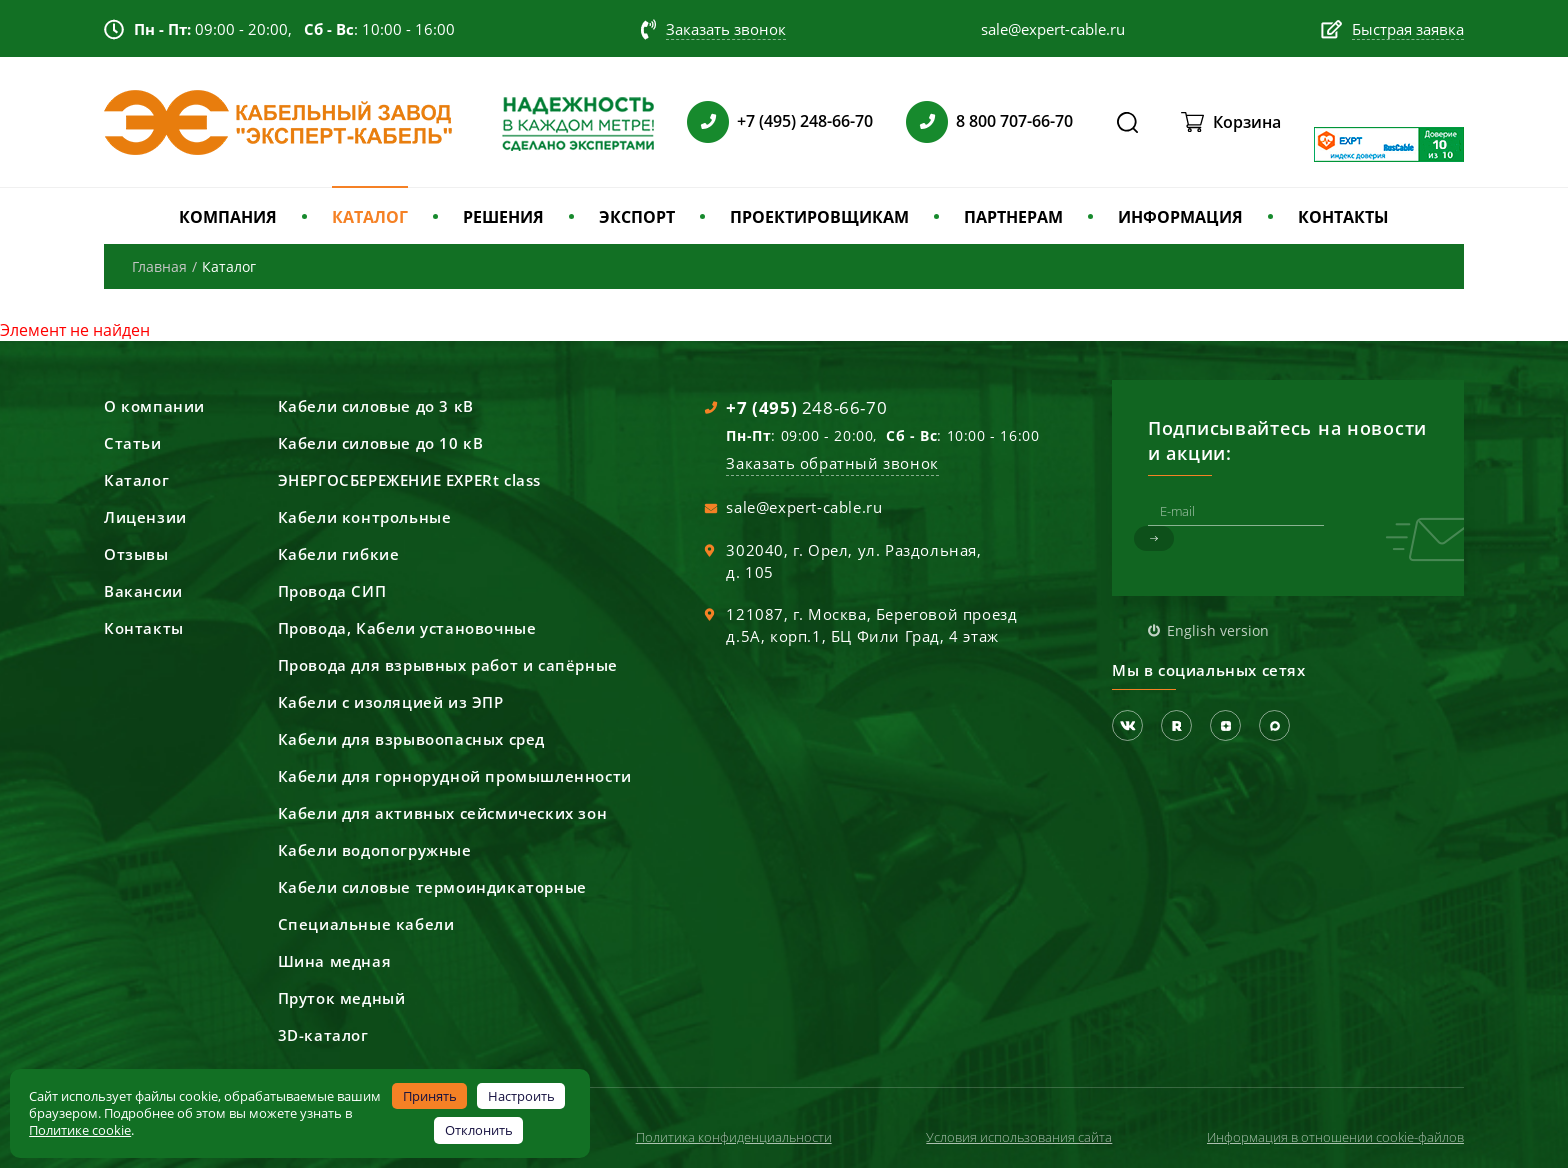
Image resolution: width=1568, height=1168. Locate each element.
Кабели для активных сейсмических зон (443, 813)
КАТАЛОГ (370, 217)
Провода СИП (332, 591)
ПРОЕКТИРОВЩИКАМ (819, 217)
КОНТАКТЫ (1343, 217)
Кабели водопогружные (375, 850)
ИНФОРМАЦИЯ (1180, 217)
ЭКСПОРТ (637, 217)
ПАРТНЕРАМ (1013, 217)
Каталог (136, 480)
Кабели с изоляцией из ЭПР (391, 702)
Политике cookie (80, 1130)
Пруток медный (342, 998)
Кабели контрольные (365, 517)
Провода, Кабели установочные (407, 628)
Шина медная (335, 961)
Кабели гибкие (339, 554)
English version (1218, 630)
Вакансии (143, 591)
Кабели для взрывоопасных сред (411, 739)
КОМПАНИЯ (228, 217)
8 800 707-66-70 (1014, 121)
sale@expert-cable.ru (804, 507)
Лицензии (145, 517)
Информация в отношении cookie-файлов (1335, 1137)
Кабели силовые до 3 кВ (376, 406)
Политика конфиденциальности (734, 1137)
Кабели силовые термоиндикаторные (432, 887)
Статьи (133, 443)
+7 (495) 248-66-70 (805, 121)
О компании (154, 406)
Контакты (144, 628)
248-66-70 (806, 407)
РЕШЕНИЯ (503, 217)
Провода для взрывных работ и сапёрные (448, 665)
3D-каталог (323, 1035)
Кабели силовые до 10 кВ (381, 443)
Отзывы (136, 554)
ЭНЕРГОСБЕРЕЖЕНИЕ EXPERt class (409, 480)
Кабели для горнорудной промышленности (455, 776)
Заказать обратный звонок (832, 463)
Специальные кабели (366, 924)
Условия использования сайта (1019, 1137)
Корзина (1247, 122)
